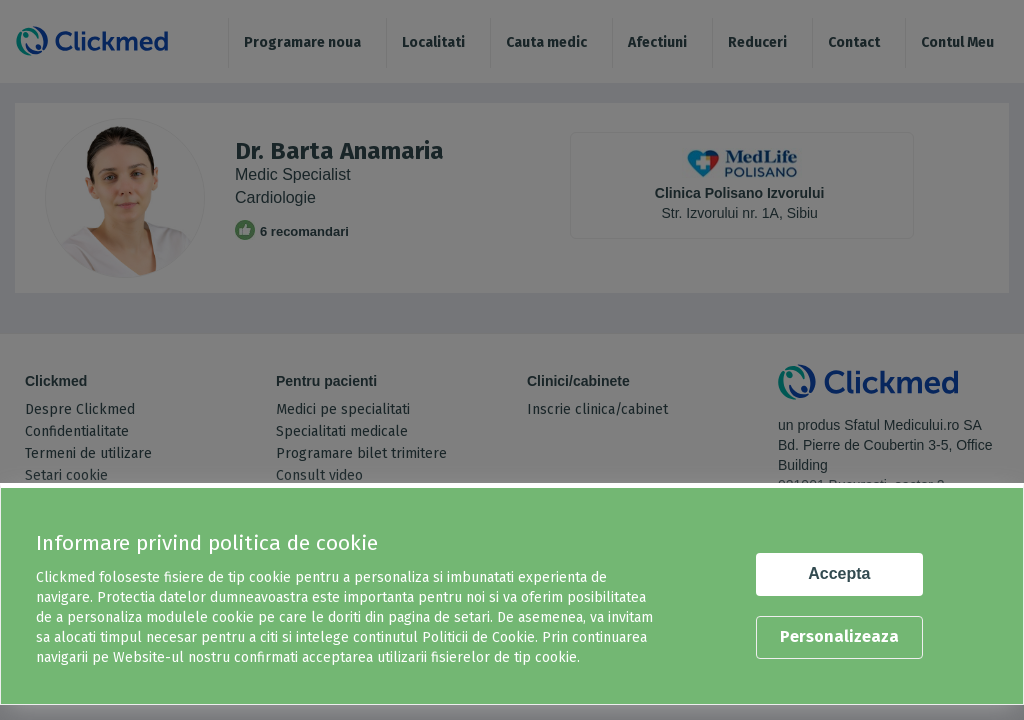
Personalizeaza (839, 636)
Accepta (839, 573)
